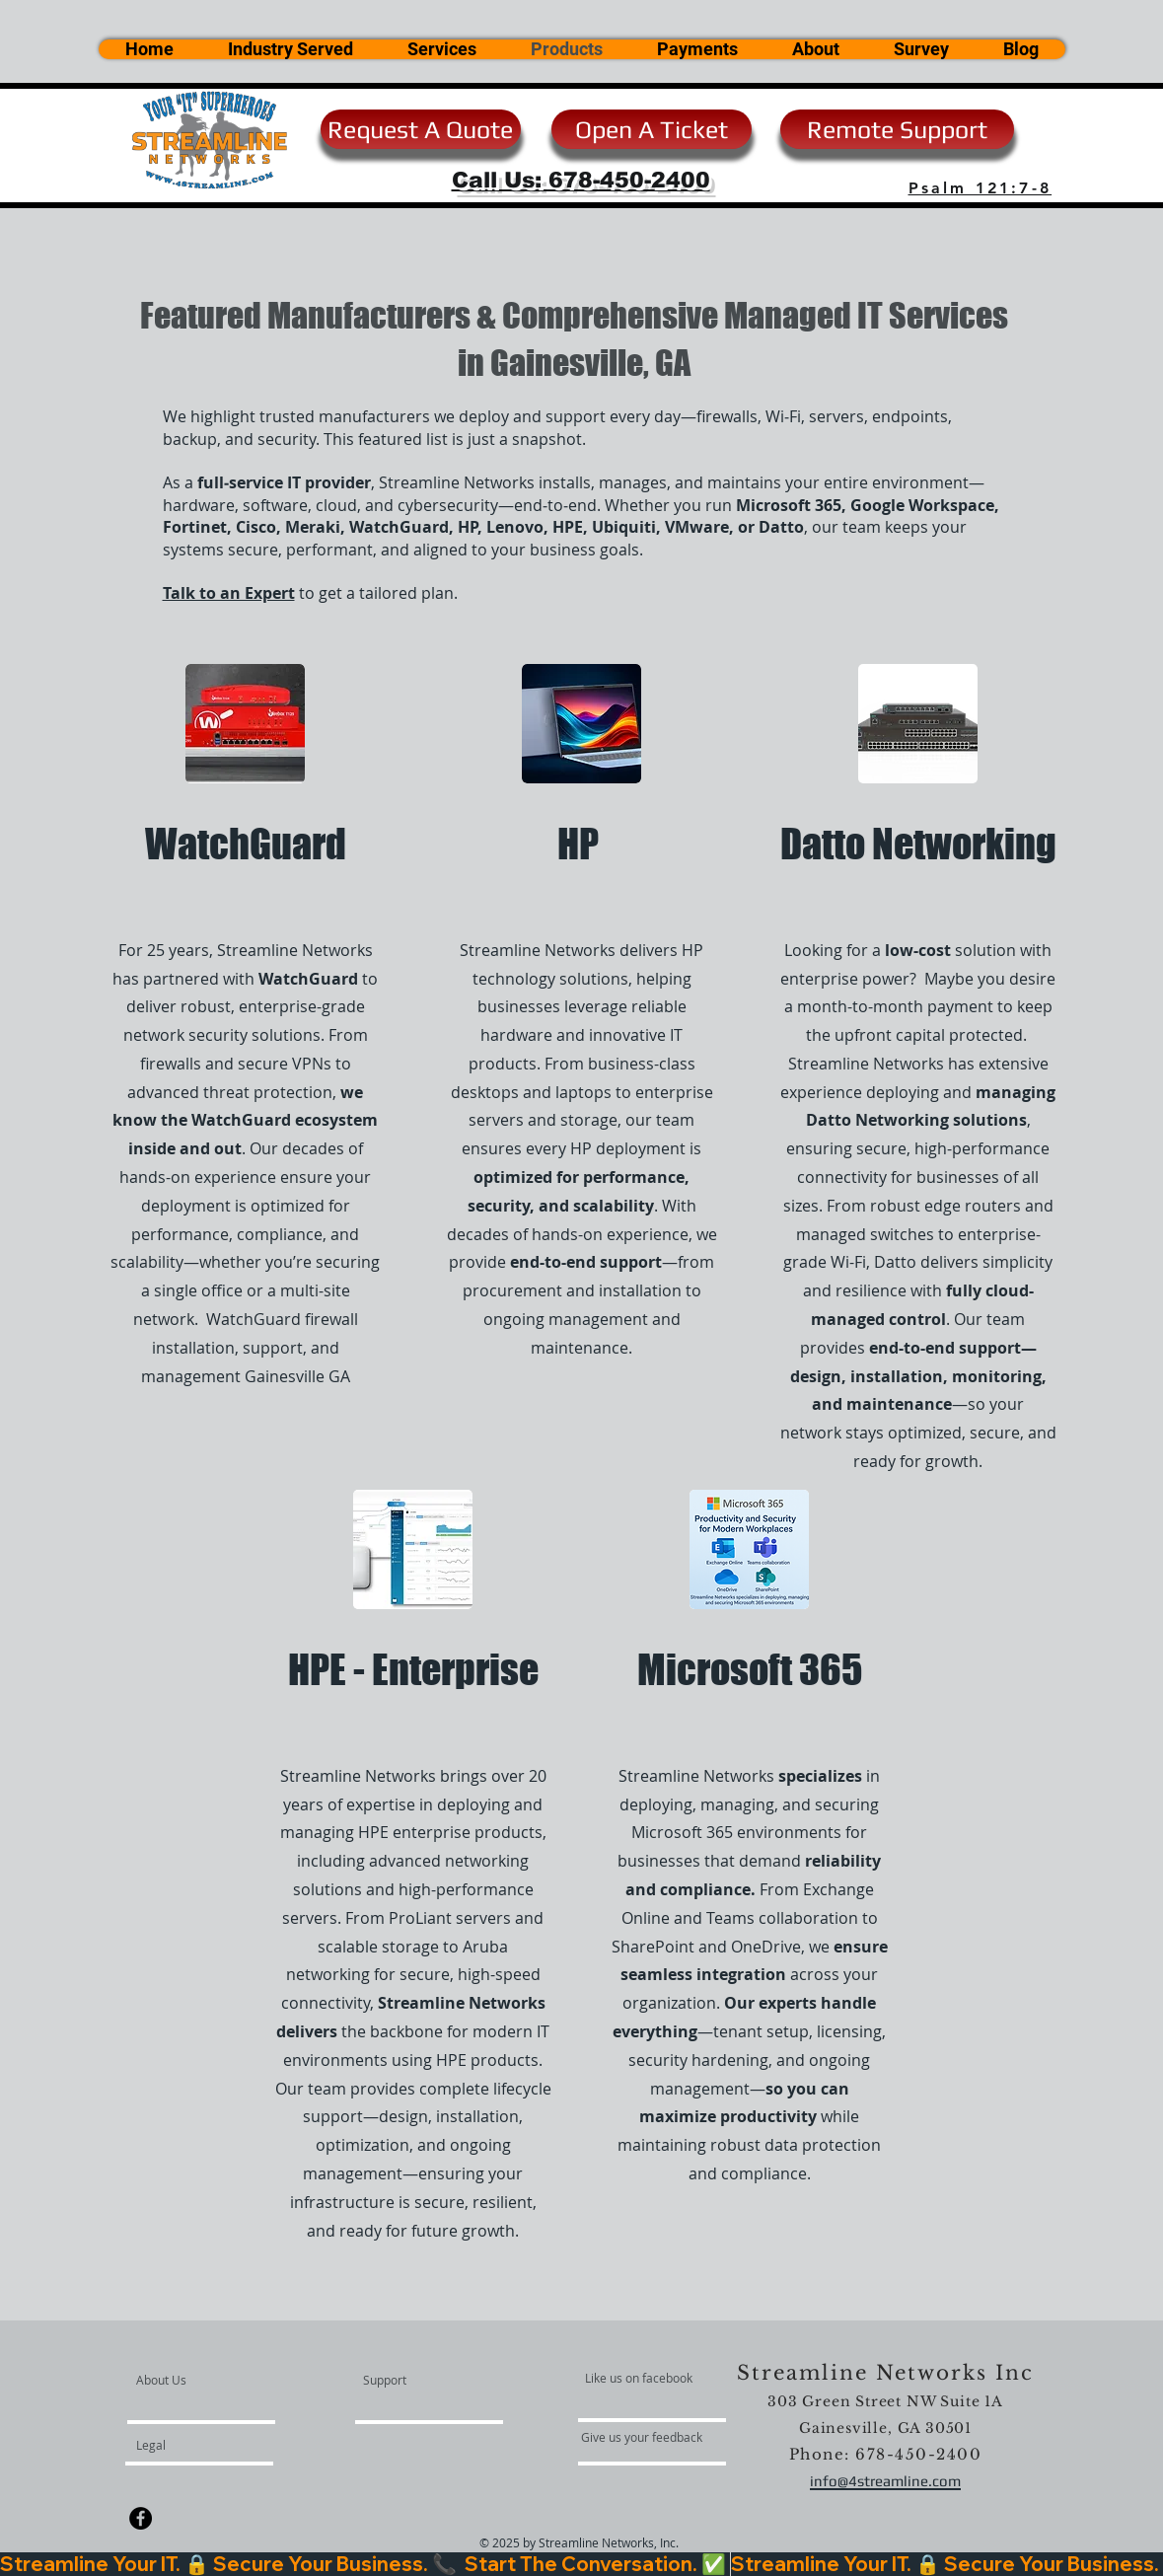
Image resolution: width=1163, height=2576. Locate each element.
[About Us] (211, 2379)
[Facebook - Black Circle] (140, 2518)
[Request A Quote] (421, 129)
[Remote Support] (897, 129)
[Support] (410, 2379)
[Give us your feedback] (652, 2437)
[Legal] (211, 2445)
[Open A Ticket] (651, 129)
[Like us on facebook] (644, 2377)
